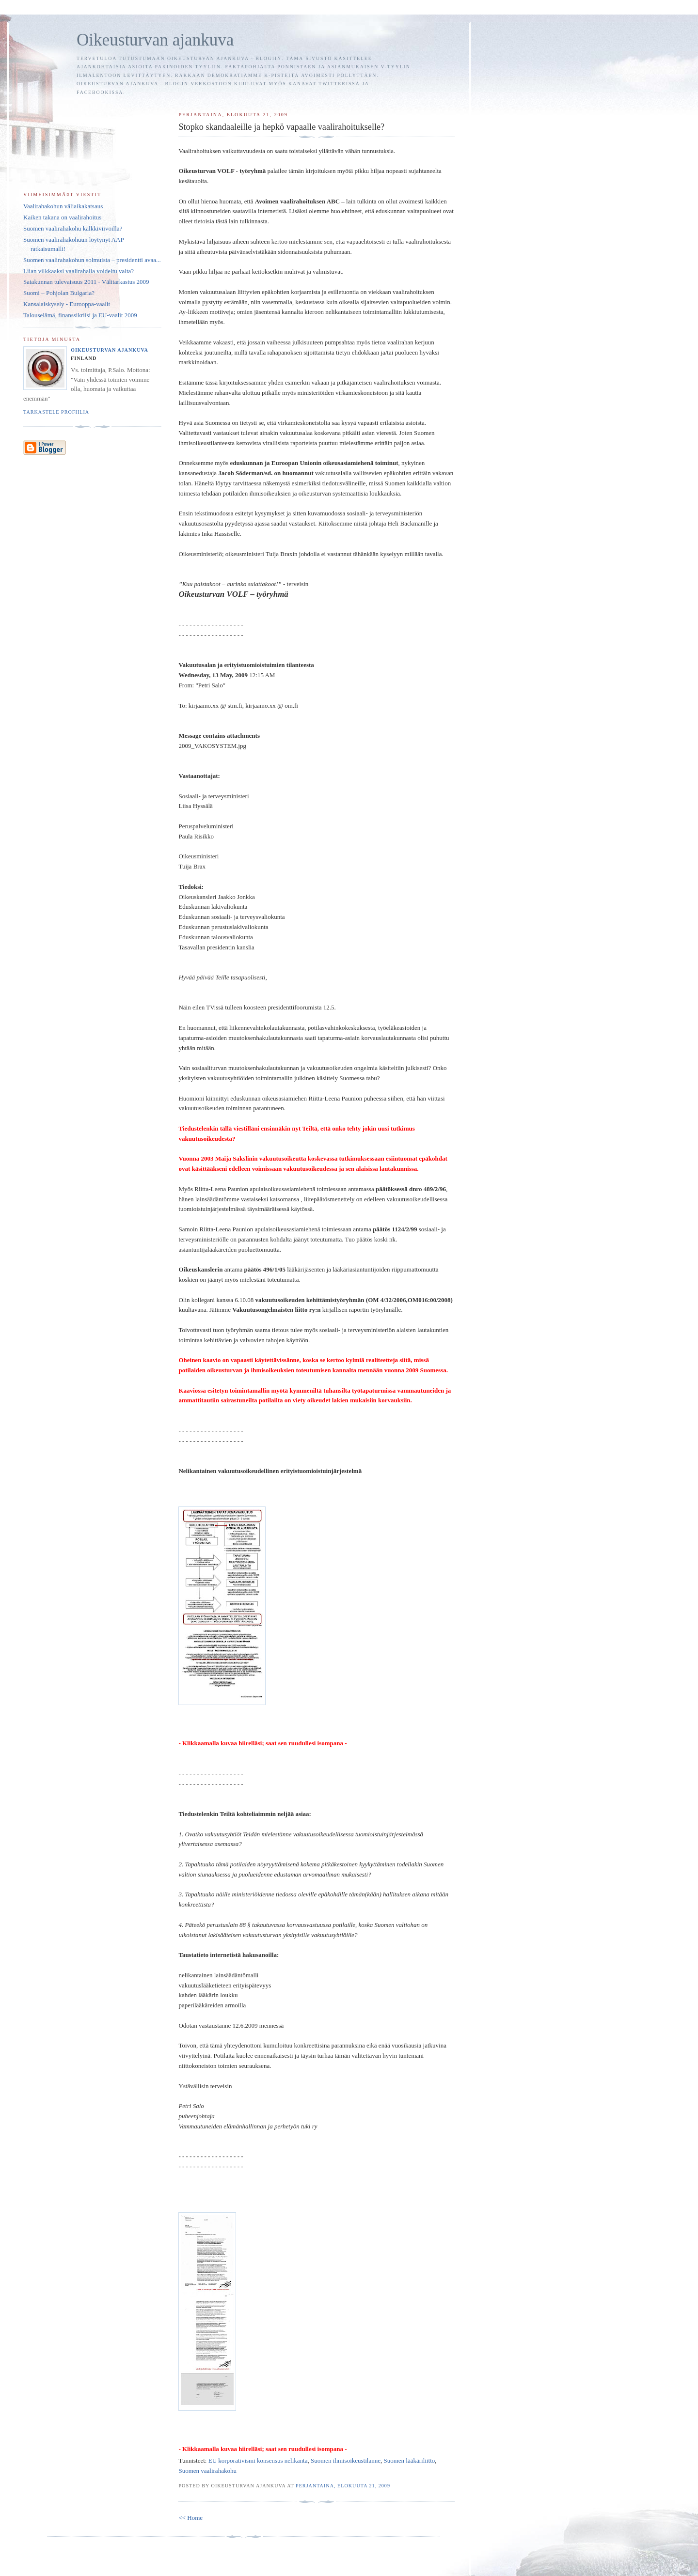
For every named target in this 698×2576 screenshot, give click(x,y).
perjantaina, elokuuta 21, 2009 (343, 2485)
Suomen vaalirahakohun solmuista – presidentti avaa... (92, 260)
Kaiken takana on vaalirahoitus (62, 217)
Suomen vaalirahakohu (207, 2470)
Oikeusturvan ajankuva (155, 40)
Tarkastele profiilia (56, 412)
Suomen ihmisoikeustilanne (346, 2460)
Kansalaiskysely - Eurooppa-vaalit (66, 304)
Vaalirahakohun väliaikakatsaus (63, 206)
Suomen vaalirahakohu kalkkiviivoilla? (72, 228)
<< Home (190, 2517)
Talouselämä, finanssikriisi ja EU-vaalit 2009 (80, 315)
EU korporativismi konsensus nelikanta (258, 2460)
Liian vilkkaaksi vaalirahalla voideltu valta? (78, 271)
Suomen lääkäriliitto (409, 2460)
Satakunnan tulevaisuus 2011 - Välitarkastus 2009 (86, 281)
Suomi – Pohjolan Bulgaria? (59, 292)
